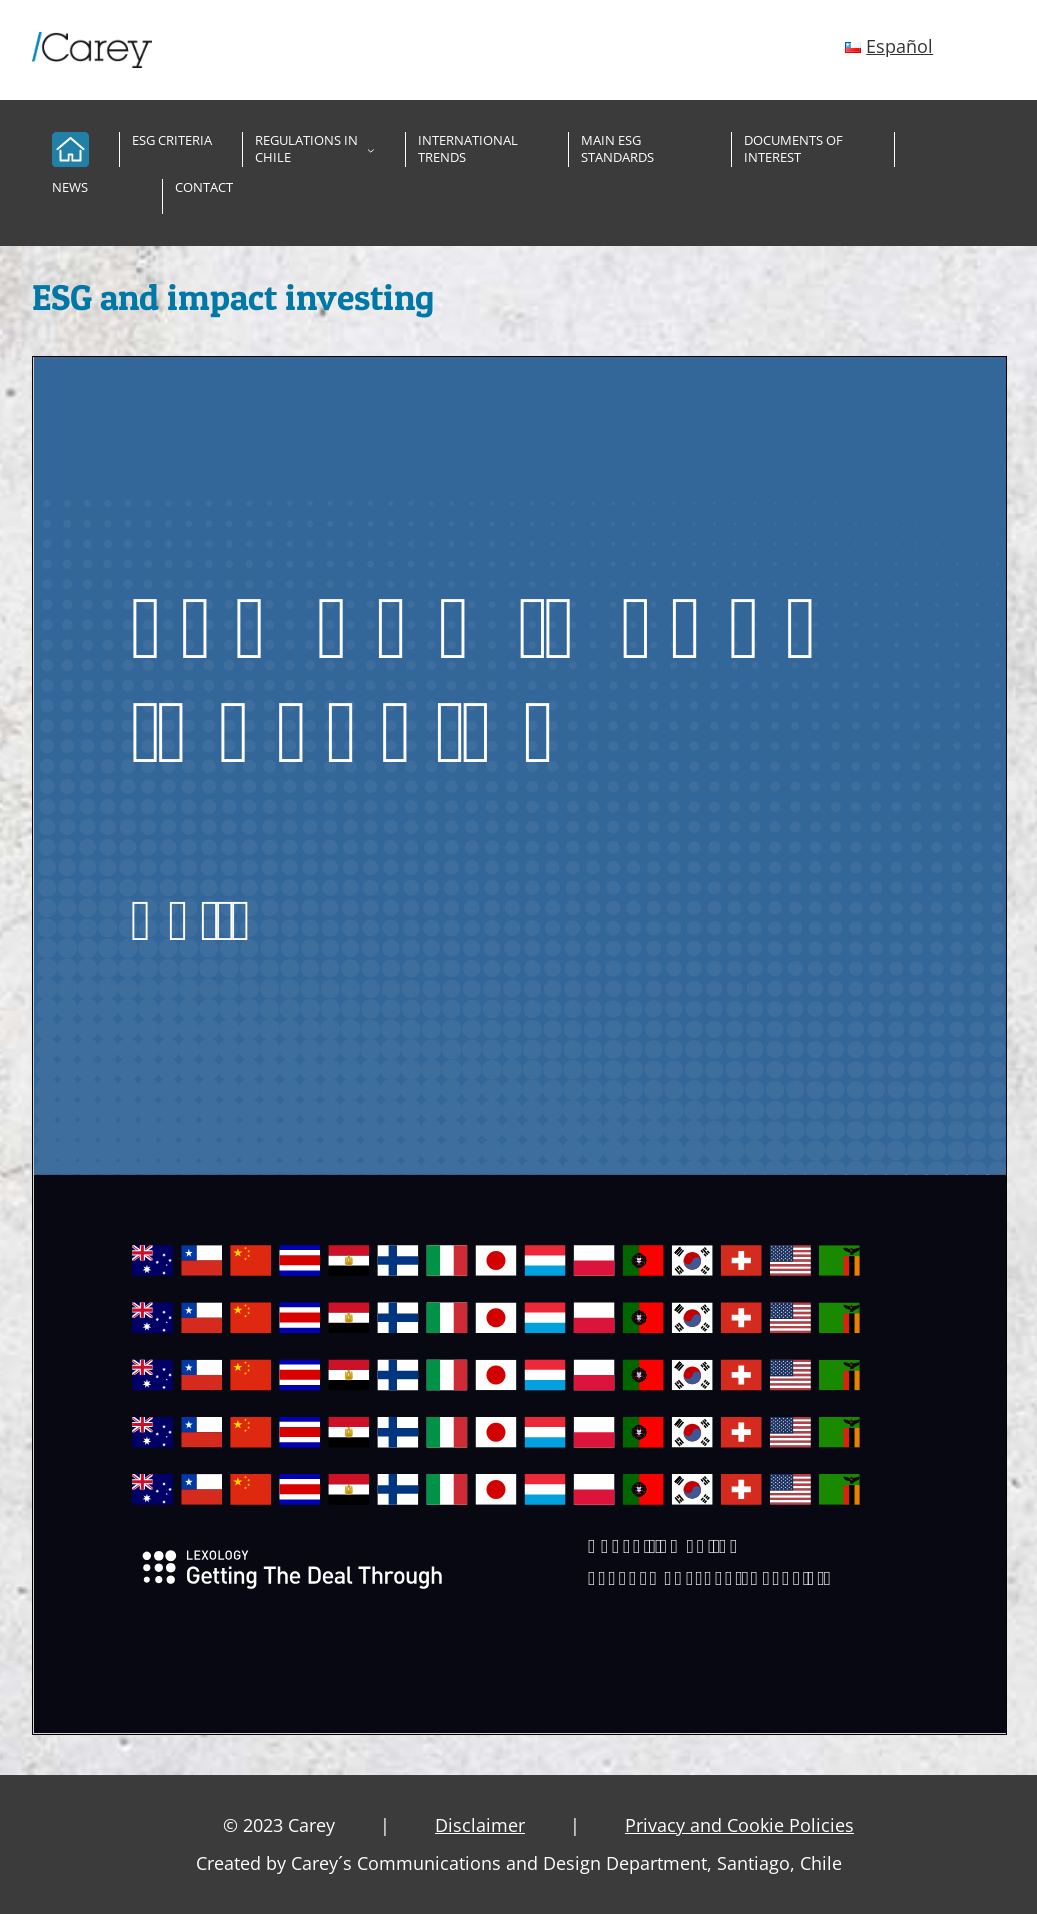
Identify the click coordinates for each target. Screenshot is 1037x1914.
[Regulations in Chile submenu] (371, 150)
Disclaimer (480, 1825)
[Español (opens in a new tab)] (889, 46)
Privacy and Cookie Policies (739, 1825)
